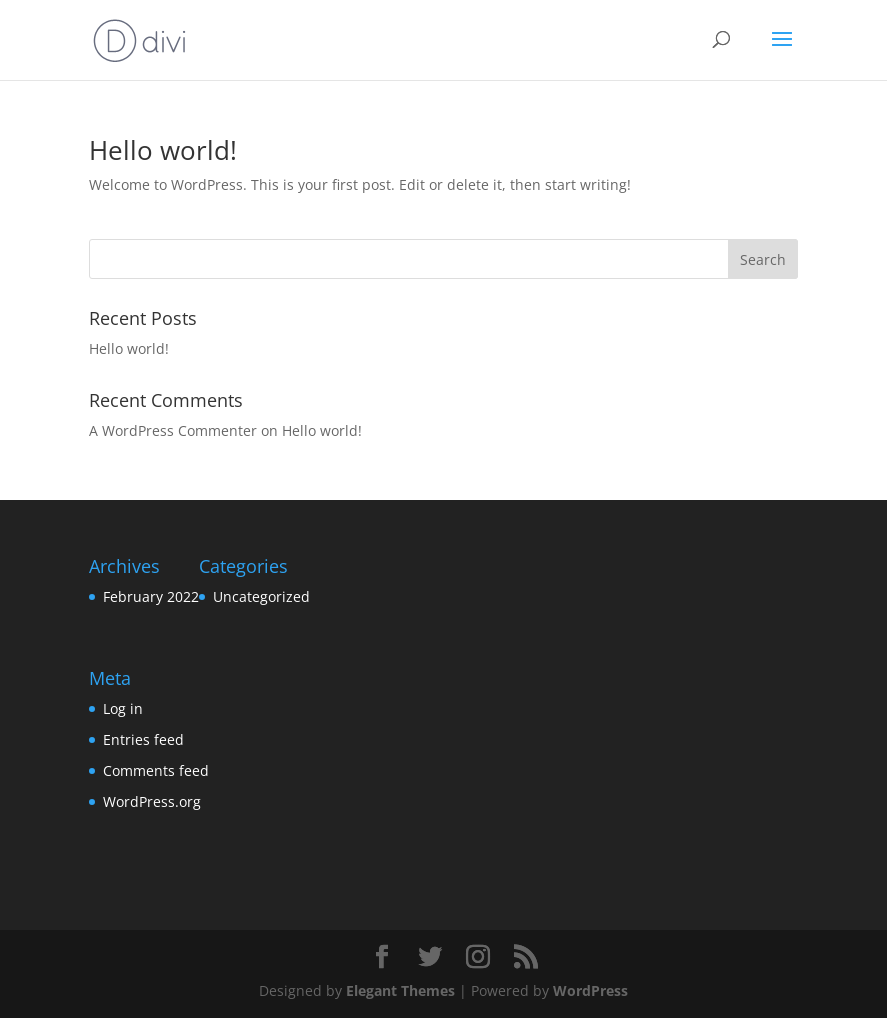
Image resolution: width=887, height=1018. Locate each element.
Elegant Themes (400, 990)
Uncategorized (261, 596)
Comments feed (156, 770)
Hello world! (163, 150)
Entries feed (143, 739)
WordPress (590, 990)
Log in (123, 708)
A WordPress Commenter (173, 430)
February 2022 (151, 596)
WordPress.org (152, 801)
